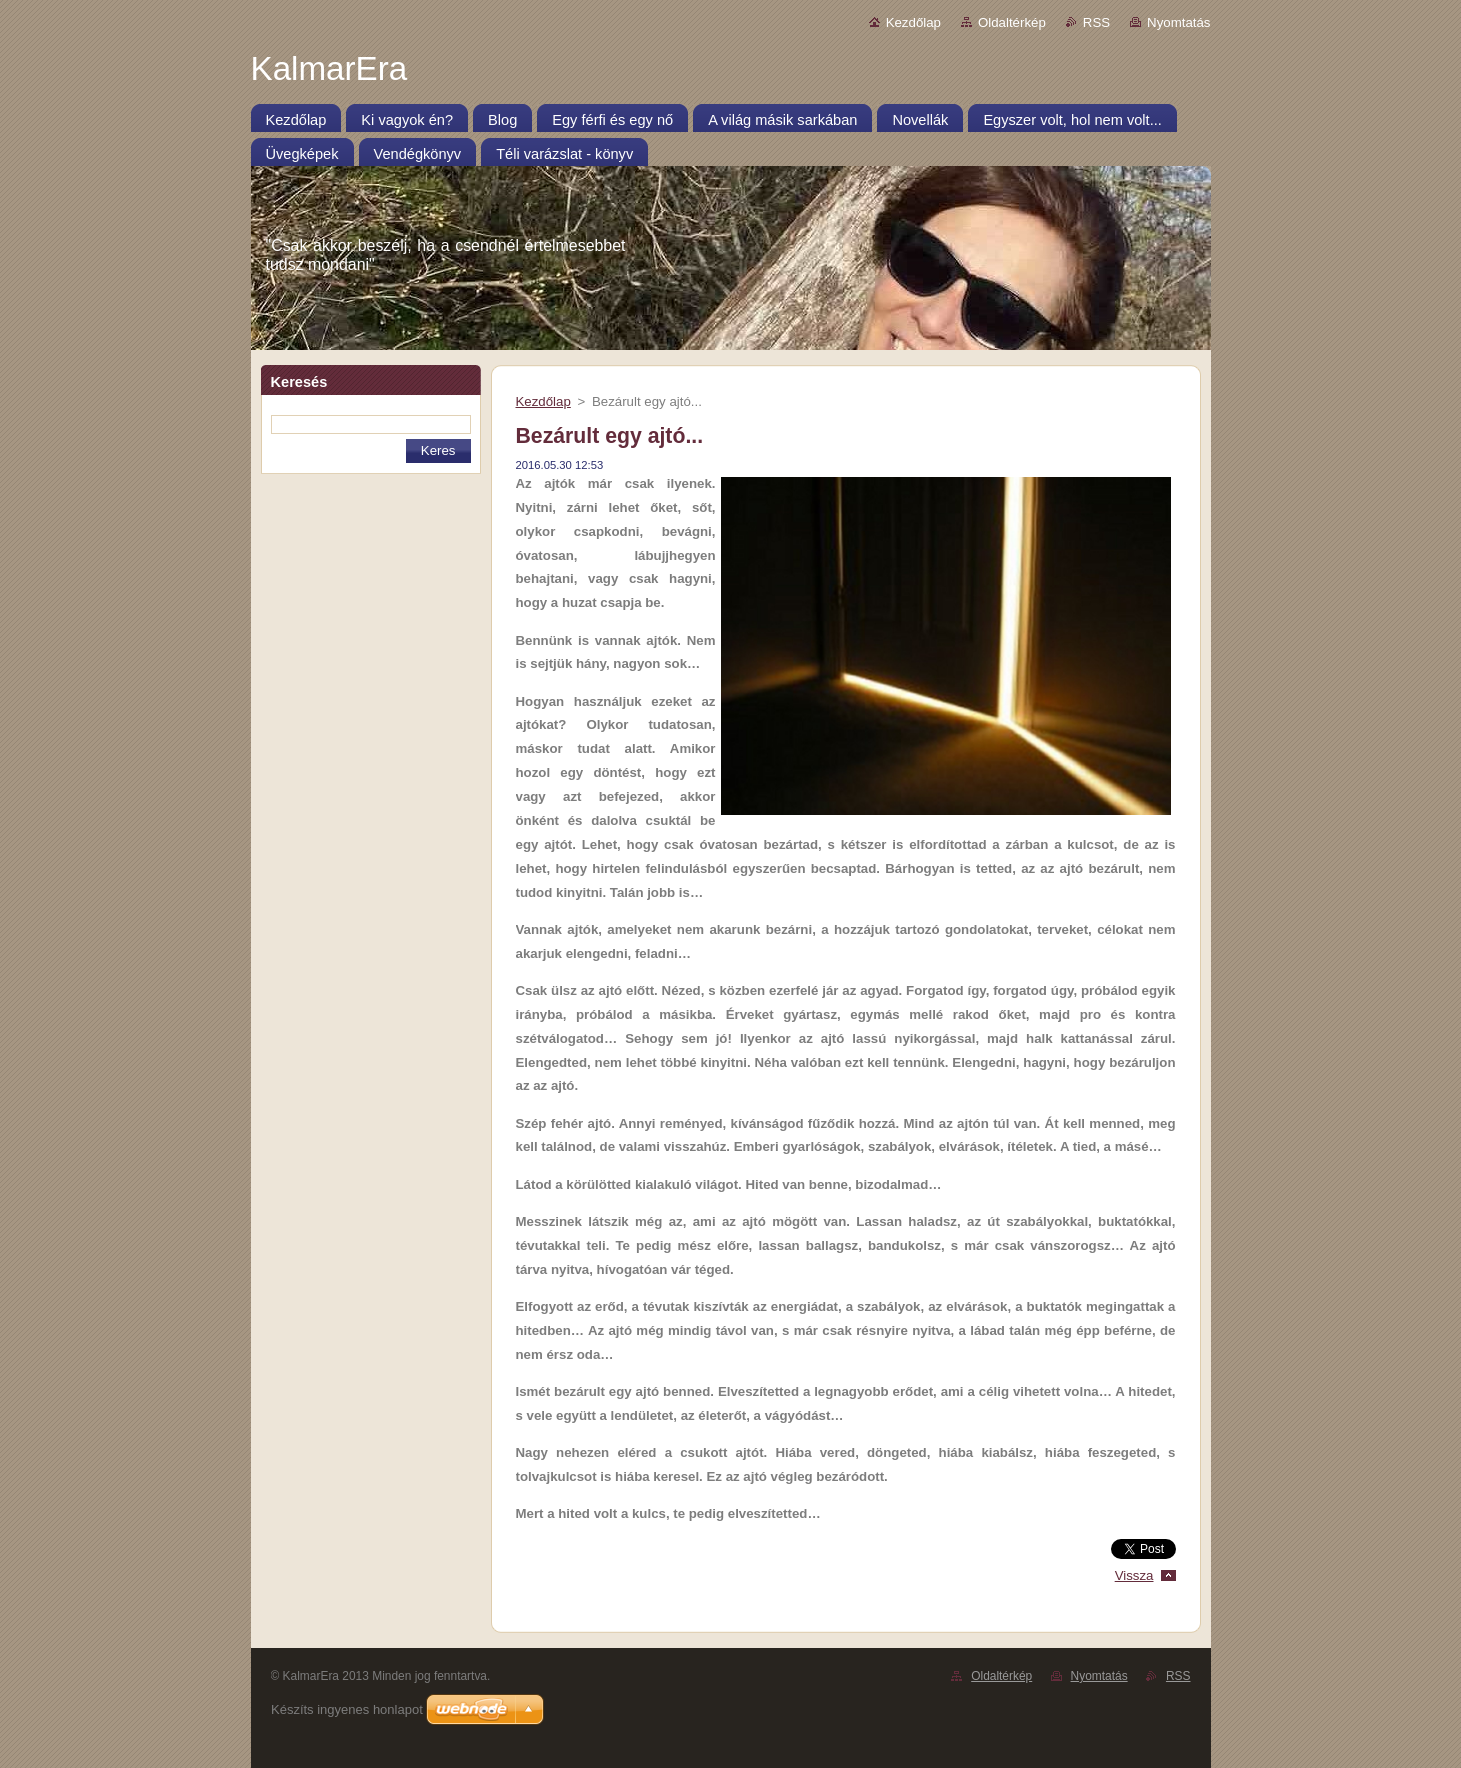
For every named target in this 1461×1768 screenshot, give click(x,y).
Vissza (1134, 1575)
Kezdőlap (913, 22)
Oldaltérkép (1012, 22)
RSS (1096, 22)
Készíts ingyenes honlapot (347, 1709)
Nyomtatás (1178, 22)
